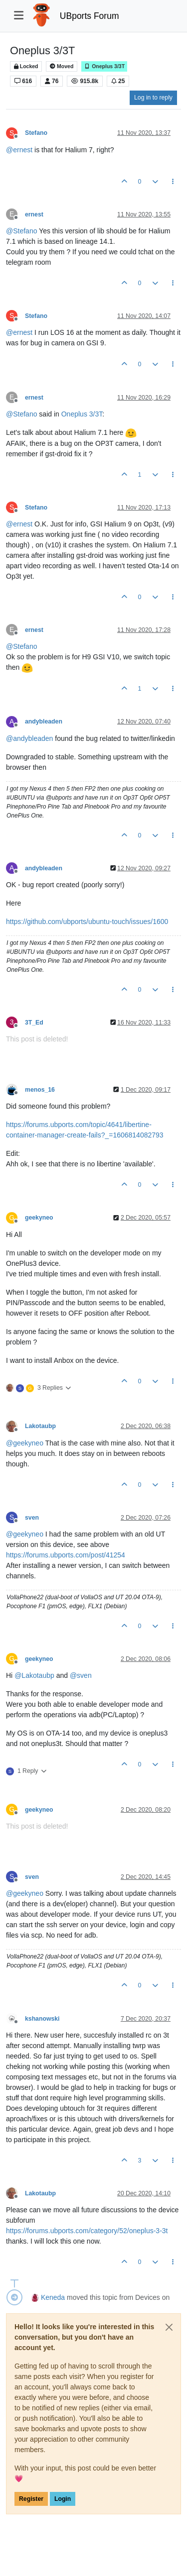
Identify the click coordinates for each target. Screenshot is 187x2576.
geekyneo (39, 1217)
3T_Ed (34, 1022)
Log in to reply (153, 97)
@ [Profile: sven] (81, 1675)
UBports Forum (89, 16)
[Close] (169, 2327)
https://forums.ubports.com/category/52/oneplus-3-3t (87, 2231)
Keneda (53, 2297)
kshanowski (42, 2018)
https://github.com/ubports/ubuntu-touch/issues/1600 (87, 922)
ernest (34, 214)
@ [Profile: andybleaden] (29, 738)
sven (32, 1517)
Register (31, 2498)
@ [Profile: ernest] (19, 150)
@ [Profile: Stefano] (21, 231)
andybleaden (43, 721)
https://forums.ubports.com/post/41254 (65, 1555)
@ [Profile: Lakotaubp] (34, 1675)
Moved (61, 66)
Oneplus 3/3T (104, 66)
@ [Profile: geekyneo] (24, 1443)
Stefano (36, 132)
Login (62, 2498)
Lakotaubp (40, 1426)
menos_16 (40, 1089)
